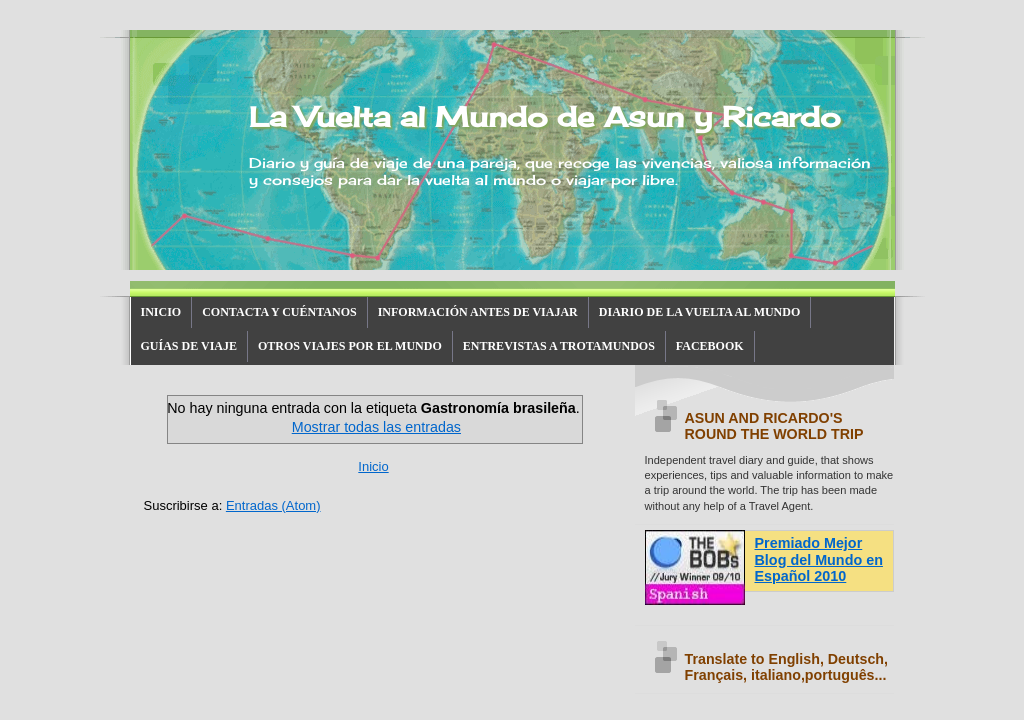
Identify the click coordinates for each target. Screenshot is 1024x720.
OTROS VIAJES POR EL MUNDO (350, 346)
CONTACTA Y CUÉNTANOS (279, 312)
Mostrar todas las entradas (376, 427)
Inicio (373, 466)
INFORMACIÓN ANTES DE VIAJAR (478, 312)
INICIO (161, 312)
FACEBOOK (710, 346)
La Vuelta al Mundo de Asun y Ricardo (544, 116)
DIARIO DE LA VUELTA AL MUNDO (700, 312)
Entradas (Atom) (273, 505)
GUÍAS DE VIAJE (189, 346)
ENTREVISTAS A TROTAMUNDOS (559, 346)
